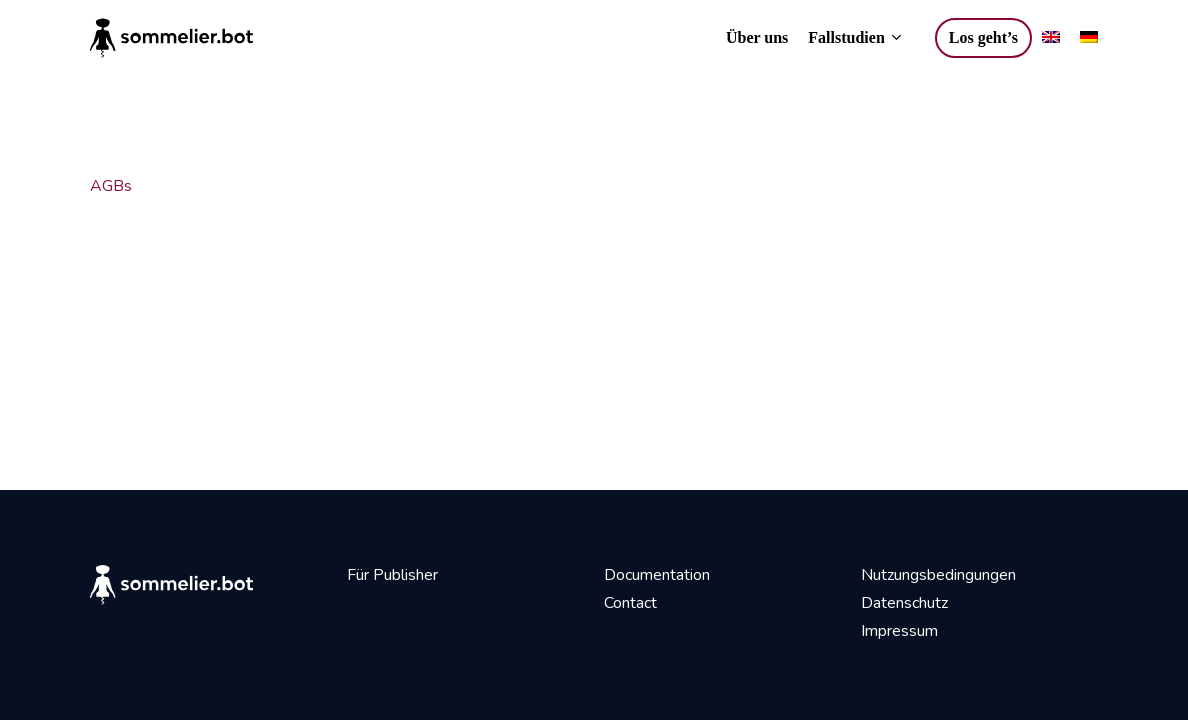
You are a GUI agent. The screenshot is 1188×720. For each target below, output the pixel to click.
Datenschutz (904, 603)
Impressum (899, 631)
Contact (630, 603)
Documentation (657, 575)
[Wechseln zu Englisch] (1051, 38)
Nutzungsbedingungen (938, 575)
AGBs (111, 186)
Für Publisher (392, 575)
